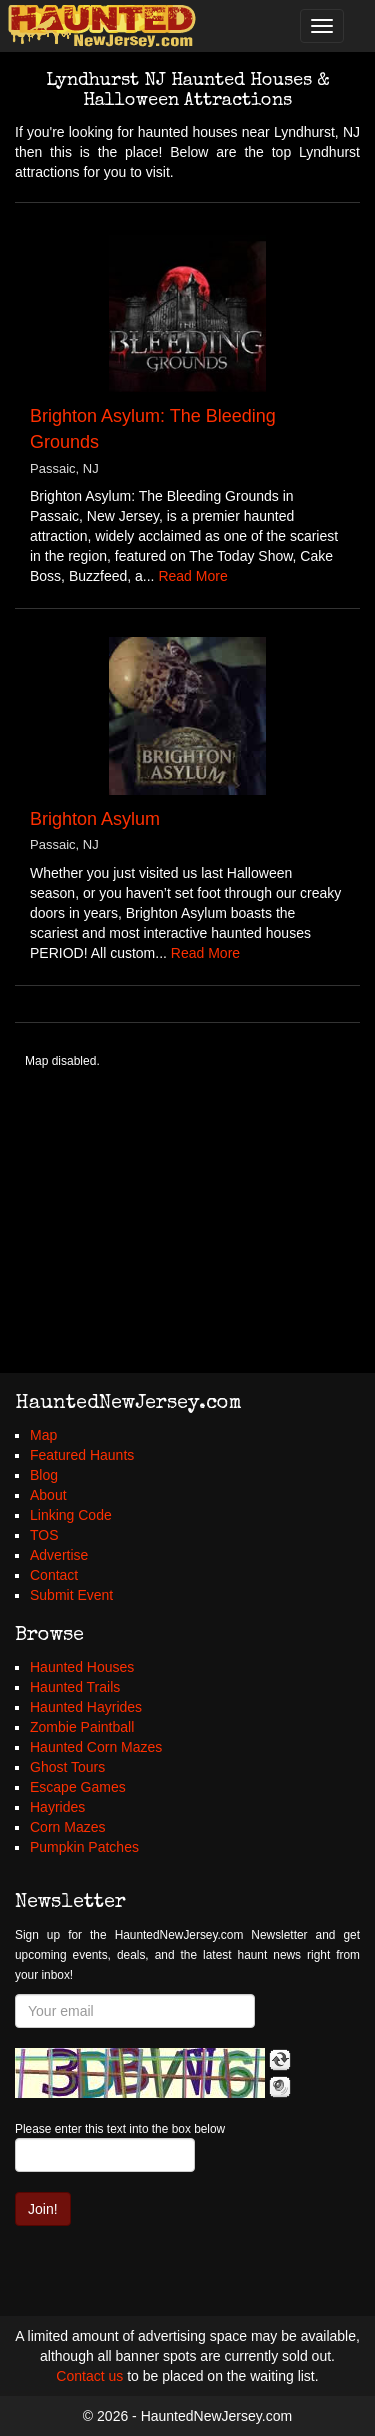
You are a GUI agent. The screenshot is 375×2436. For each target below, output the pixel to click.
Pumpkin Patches (84, 1847)
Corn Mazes (67, 1827)
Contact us (89, 2376)
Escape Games (78, 1787)
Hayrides (57, 1807)
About (48, 1495)
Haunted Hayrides (86, 1707)
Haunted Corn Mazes (96, 1747)
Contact (54, 1575)
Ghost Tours (67, 1767)
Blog (44, 1475)
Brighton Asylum (95, 819)
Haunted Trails (75, 1687)
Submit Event (71, 1595)
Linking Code (71, 1515)
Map (43, 1435)
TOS (44, 1535)
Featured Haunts (82, 1455)
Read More (192, 576)
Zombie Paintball (82, 1727)
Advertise (59, 1555)
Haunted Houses (82, 1667)
